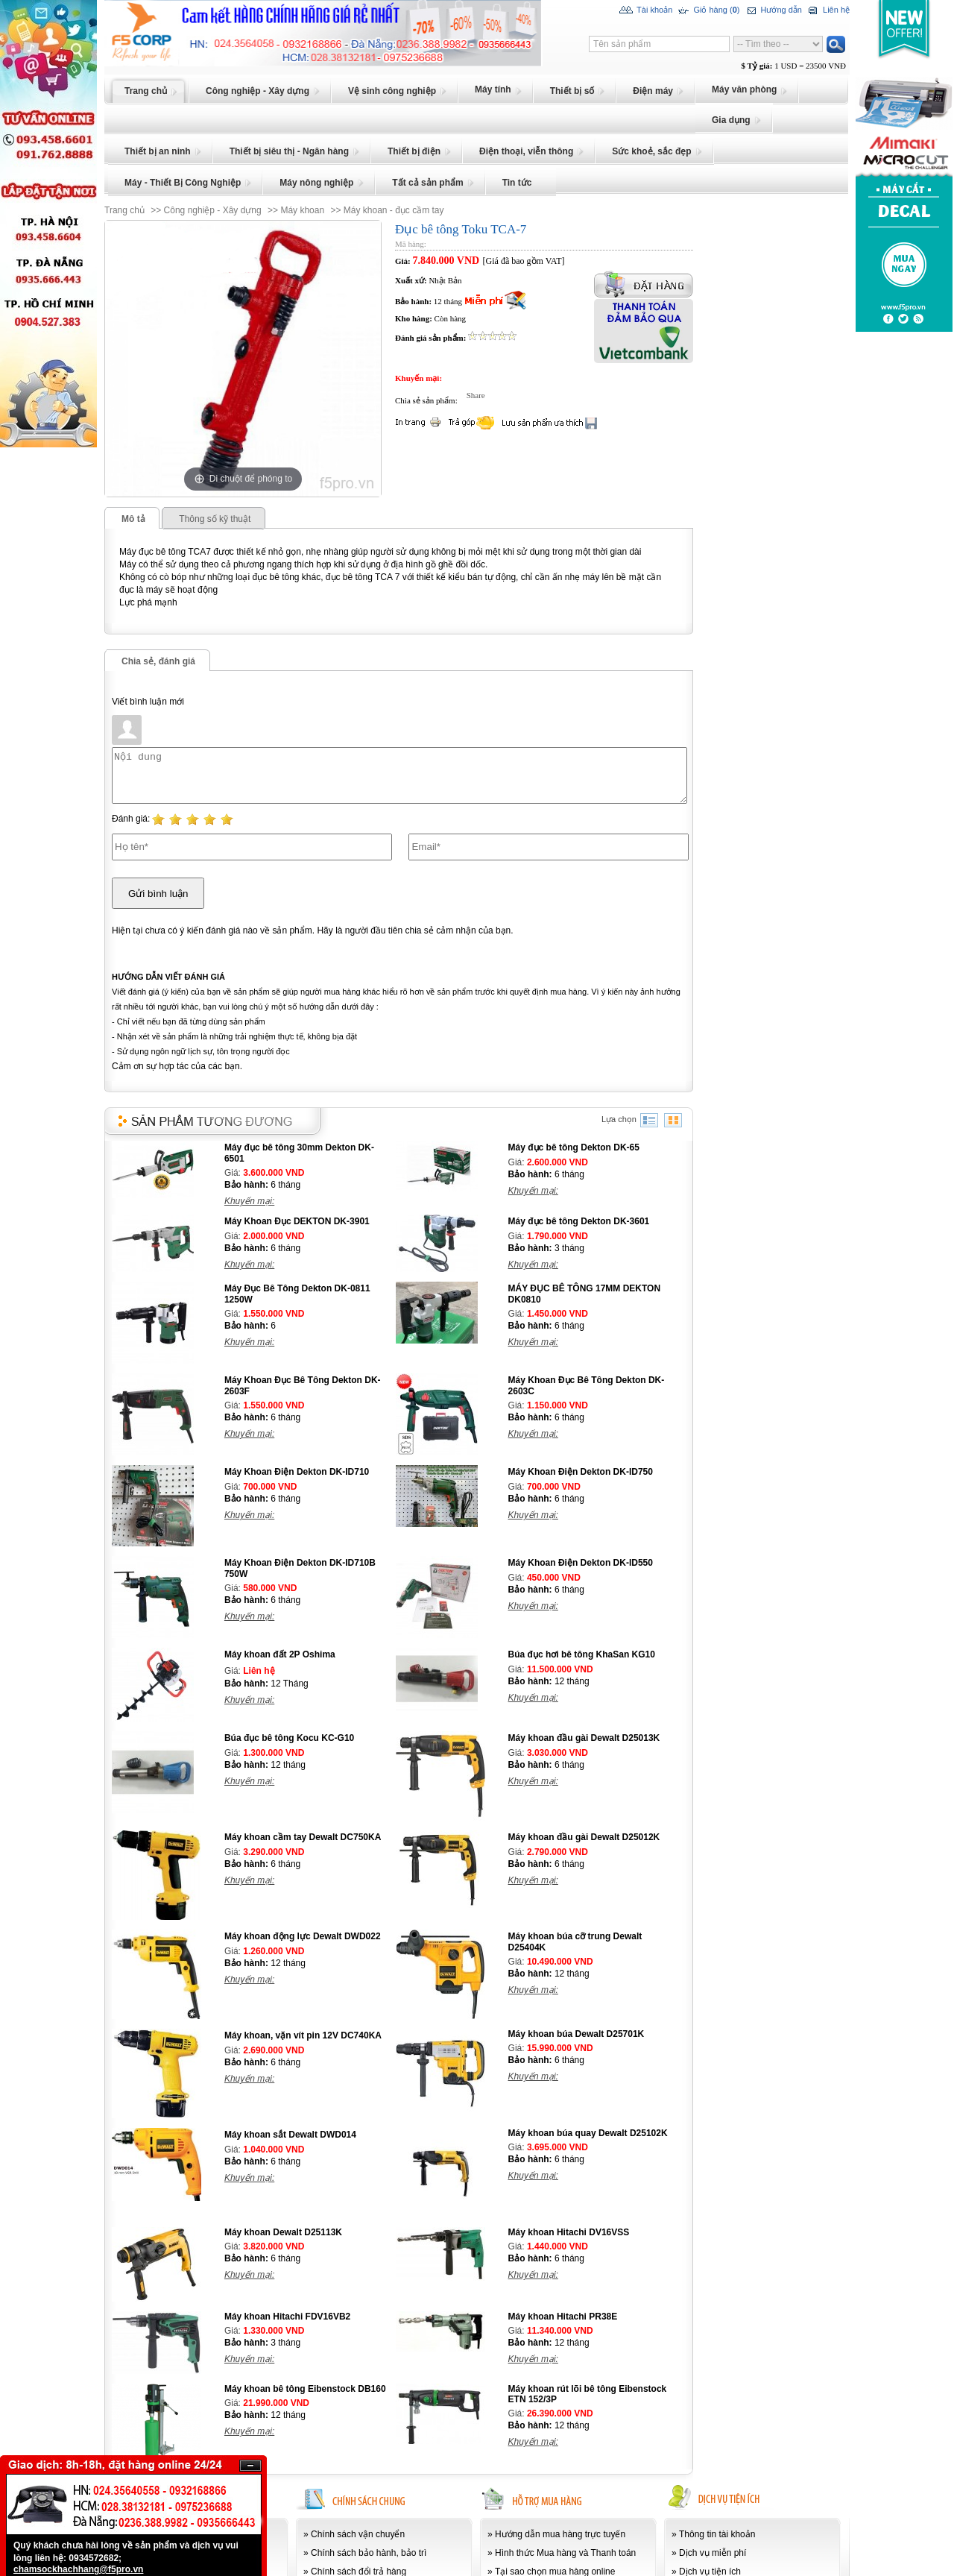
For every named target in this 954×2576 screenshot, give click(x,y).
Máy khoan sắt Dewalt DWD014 (290, 2134)
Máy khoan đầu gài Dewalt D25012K (584, 1837)
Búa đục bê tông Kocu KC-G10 (289, 1738)
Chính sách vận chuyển (358, 2534)
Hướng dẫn (772, 10)
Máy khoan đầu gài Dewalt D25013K (584, 1738)
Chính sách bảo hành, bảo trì (368, 2553)
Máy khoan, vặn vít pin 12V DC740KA (303, 2035)
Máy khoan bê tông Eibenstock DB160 (305, 2389)
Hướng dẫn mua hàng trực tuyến (560, 2534)
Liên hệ (828, 10)
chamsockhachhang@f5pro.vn (78, 2569)
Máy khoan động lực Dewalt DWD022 (302, 1936)
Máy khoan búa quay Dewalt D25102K (588, 2133)
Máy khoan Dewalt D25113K (283, 2232)
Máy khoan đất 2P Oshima (279, 1654)
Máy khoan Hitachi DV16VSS (569, 2232)
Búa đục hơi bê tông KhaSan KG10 (581, 1654)
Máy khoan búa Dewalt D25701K (576, 2034)
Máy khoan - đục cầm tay (394, 210)
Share (472, 395)
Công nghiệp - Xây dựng (213, 210)
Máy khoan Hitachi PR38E (563, 2316)
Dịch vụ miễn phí (712, 2553)
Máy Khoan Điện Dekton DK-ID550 (580, 1563)
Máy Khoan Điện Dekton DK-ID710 (296, 1472)
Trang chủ (124, 210)
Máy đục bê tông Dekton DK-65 (573, 1147)
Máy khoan (302, 210)
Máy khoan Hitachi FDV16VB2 (287, 2316)
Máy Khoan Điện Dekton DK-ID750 (580, 1472)
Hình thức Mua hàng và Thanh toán (565, 2553)
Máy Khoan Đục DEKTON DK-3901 (297, 1221)
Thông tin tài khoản (717, 2534)
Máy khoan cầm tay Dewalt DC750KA (302, 1837)
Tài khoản (645, 10)
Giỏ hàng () (707, 10)
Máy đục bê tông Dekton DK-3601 (579, 1221)
